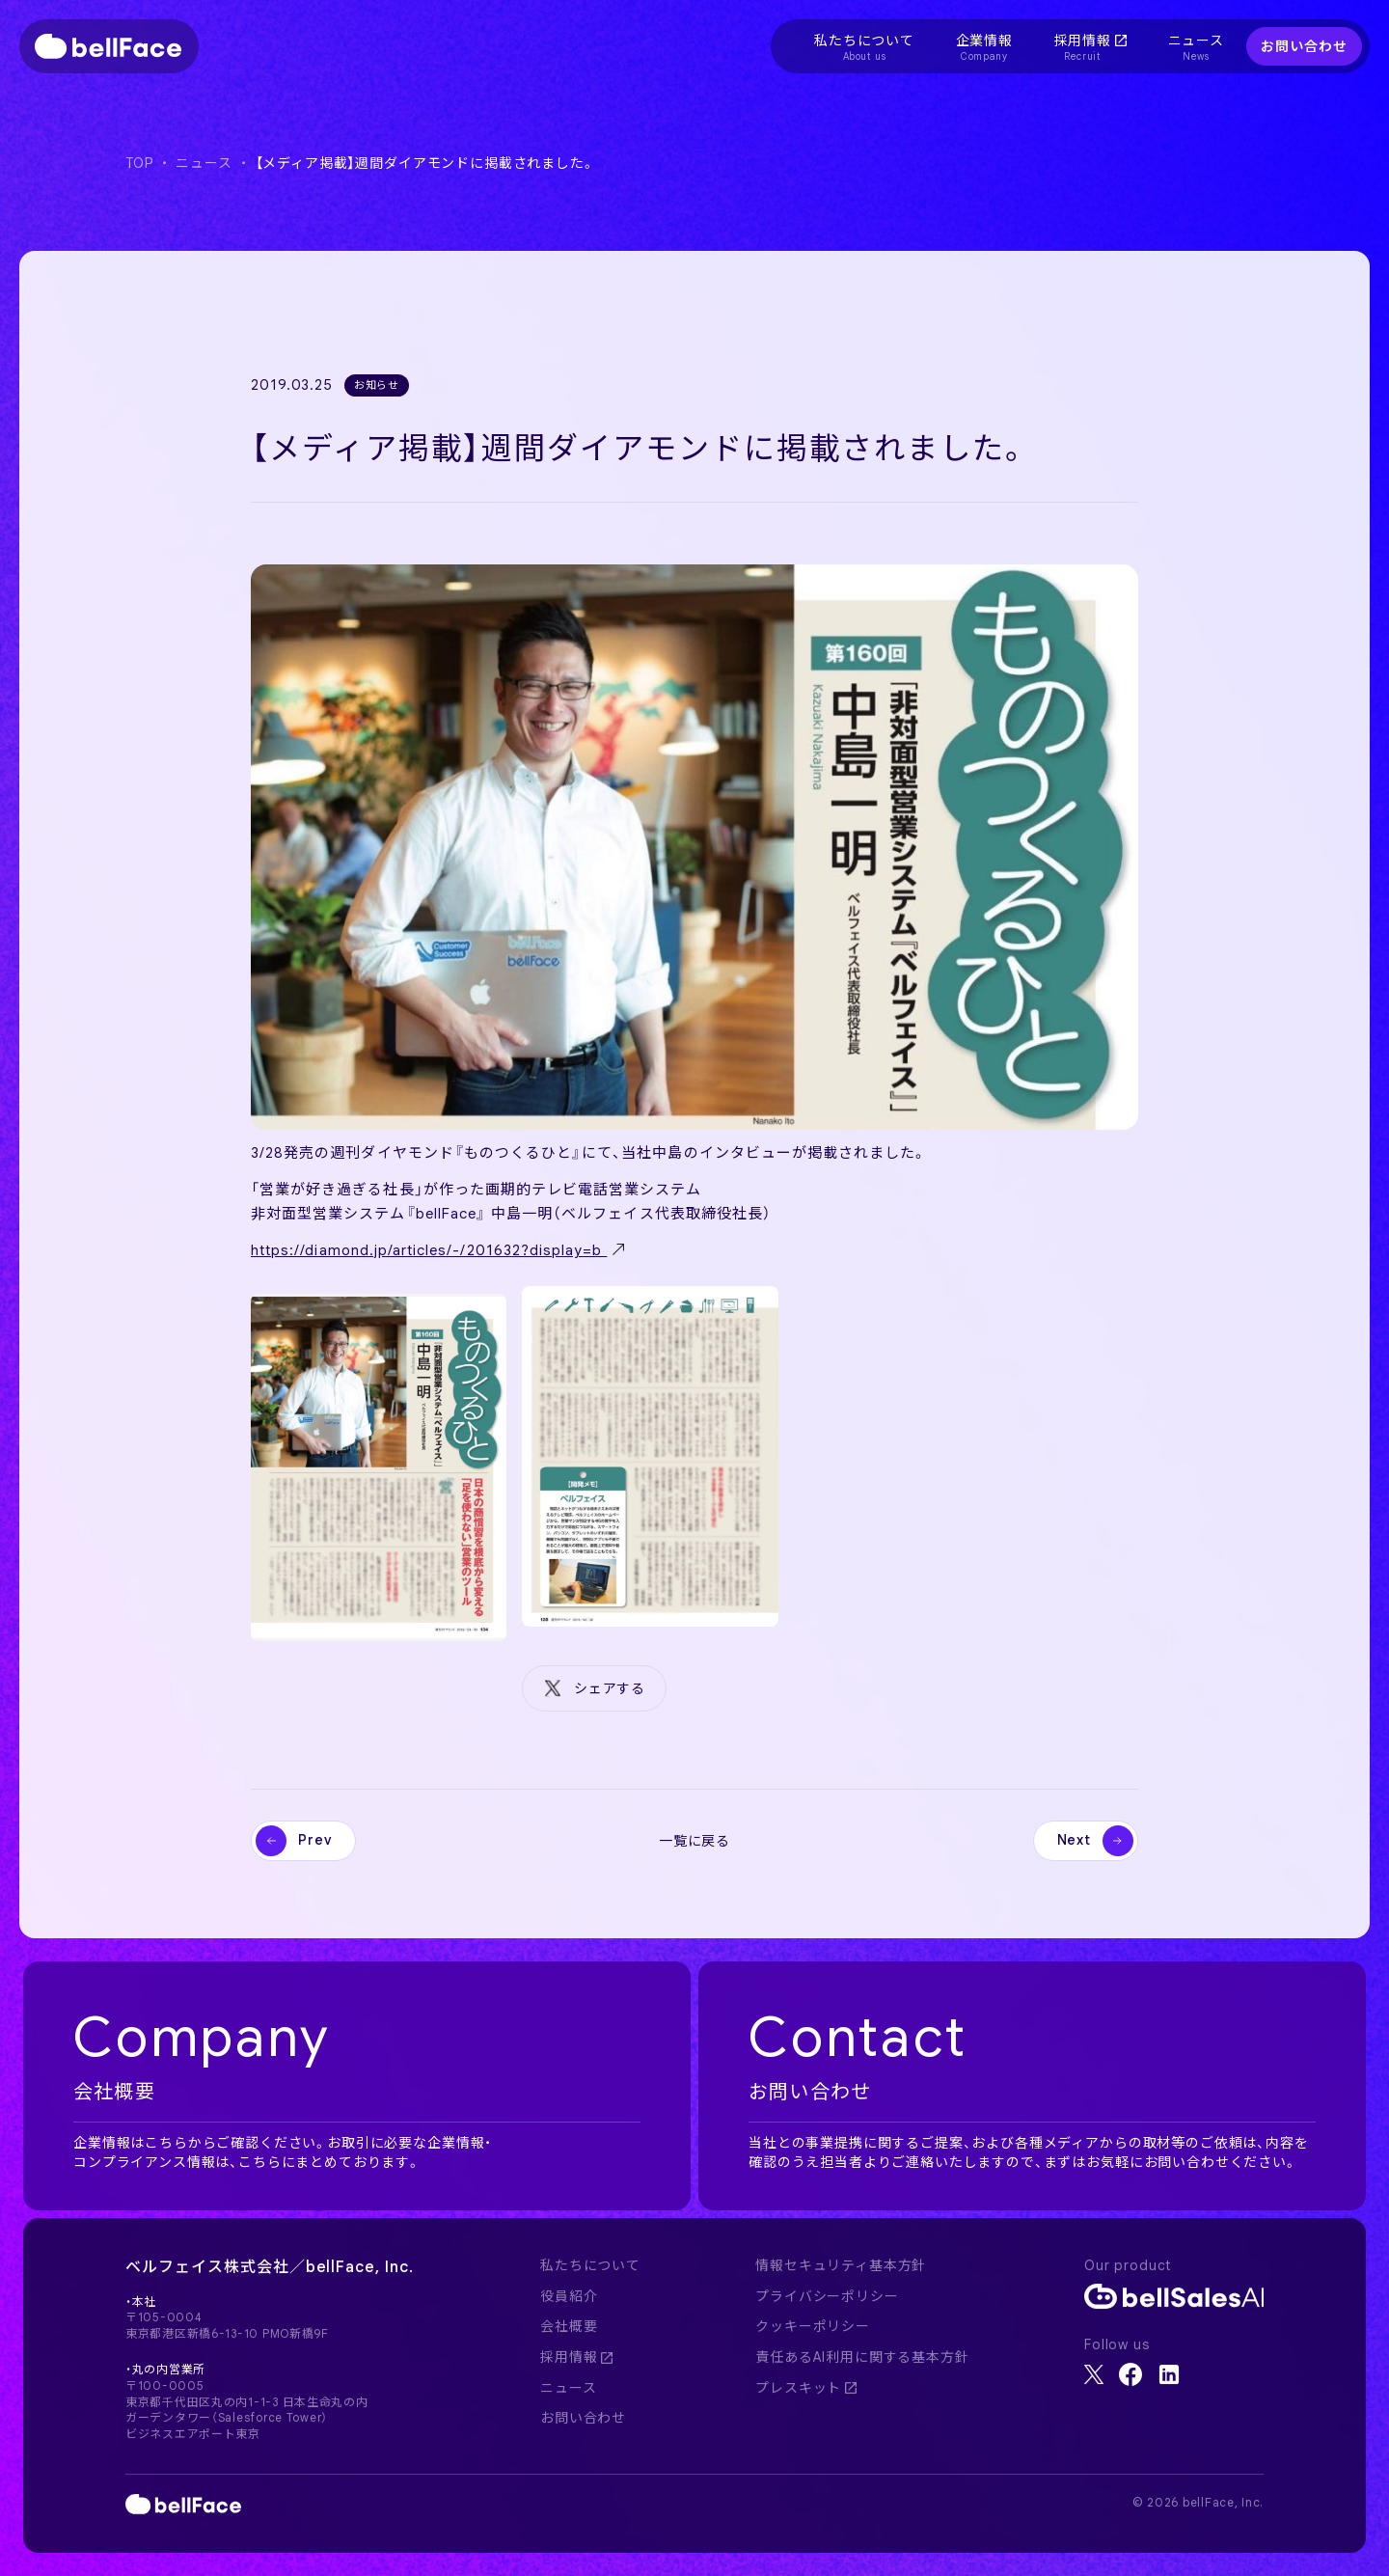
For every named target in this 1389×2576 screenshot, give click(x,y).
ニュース (204, 163)
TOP (139, 163)
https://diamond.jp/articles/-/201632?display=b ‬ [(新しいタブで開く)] (429, 1250)
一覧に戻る (694, 1841)
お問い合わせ (1304, 46)
